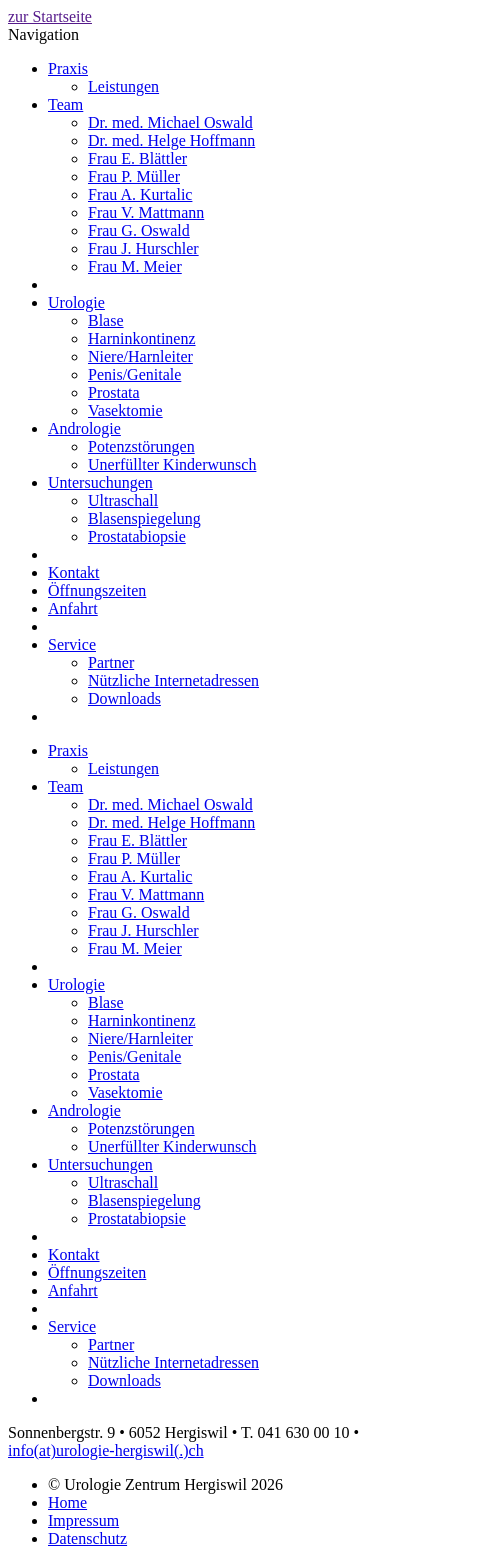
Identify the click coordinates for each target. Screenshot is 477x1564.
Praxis (68, 68)
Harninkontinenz (142, 338)
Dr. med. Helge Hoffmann (171, 140)
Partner (111, 662)
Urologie (76, 302)
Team (65, 104)
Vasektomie (125, 410)
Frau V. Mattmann (146, 212)
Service (72, 644)
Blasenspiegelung (144, 518)
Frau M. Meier (135, 266)
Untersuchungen (100, 482)
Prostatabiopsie (137, 536)
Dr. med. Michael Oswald (170, 122)
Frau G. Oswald (139, 230)
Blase (106, 320)
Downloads (124, 698)
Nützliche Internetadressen (173, 680)
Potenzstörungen (141, 446)
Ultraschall (123, 500)
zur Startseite (50, 16)
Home (67, 1502)
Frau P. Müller (134, 176)
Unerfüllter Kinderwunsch (172, 464)
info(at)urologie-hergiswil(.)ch (106, 1450)
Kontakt (74, 572)
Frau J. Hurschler (143, 248)
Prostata (114, 392)
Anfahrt (73, 608)
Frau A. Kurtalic (140, 194)
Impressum (83, 1520)
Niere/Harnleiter (140, 356)
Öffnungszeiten (97, 590)
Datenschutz (87, 1538)
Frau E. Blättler (137, 158)
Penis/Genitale (134, 374)
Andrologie (84, 428)
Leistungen (123, 86)
